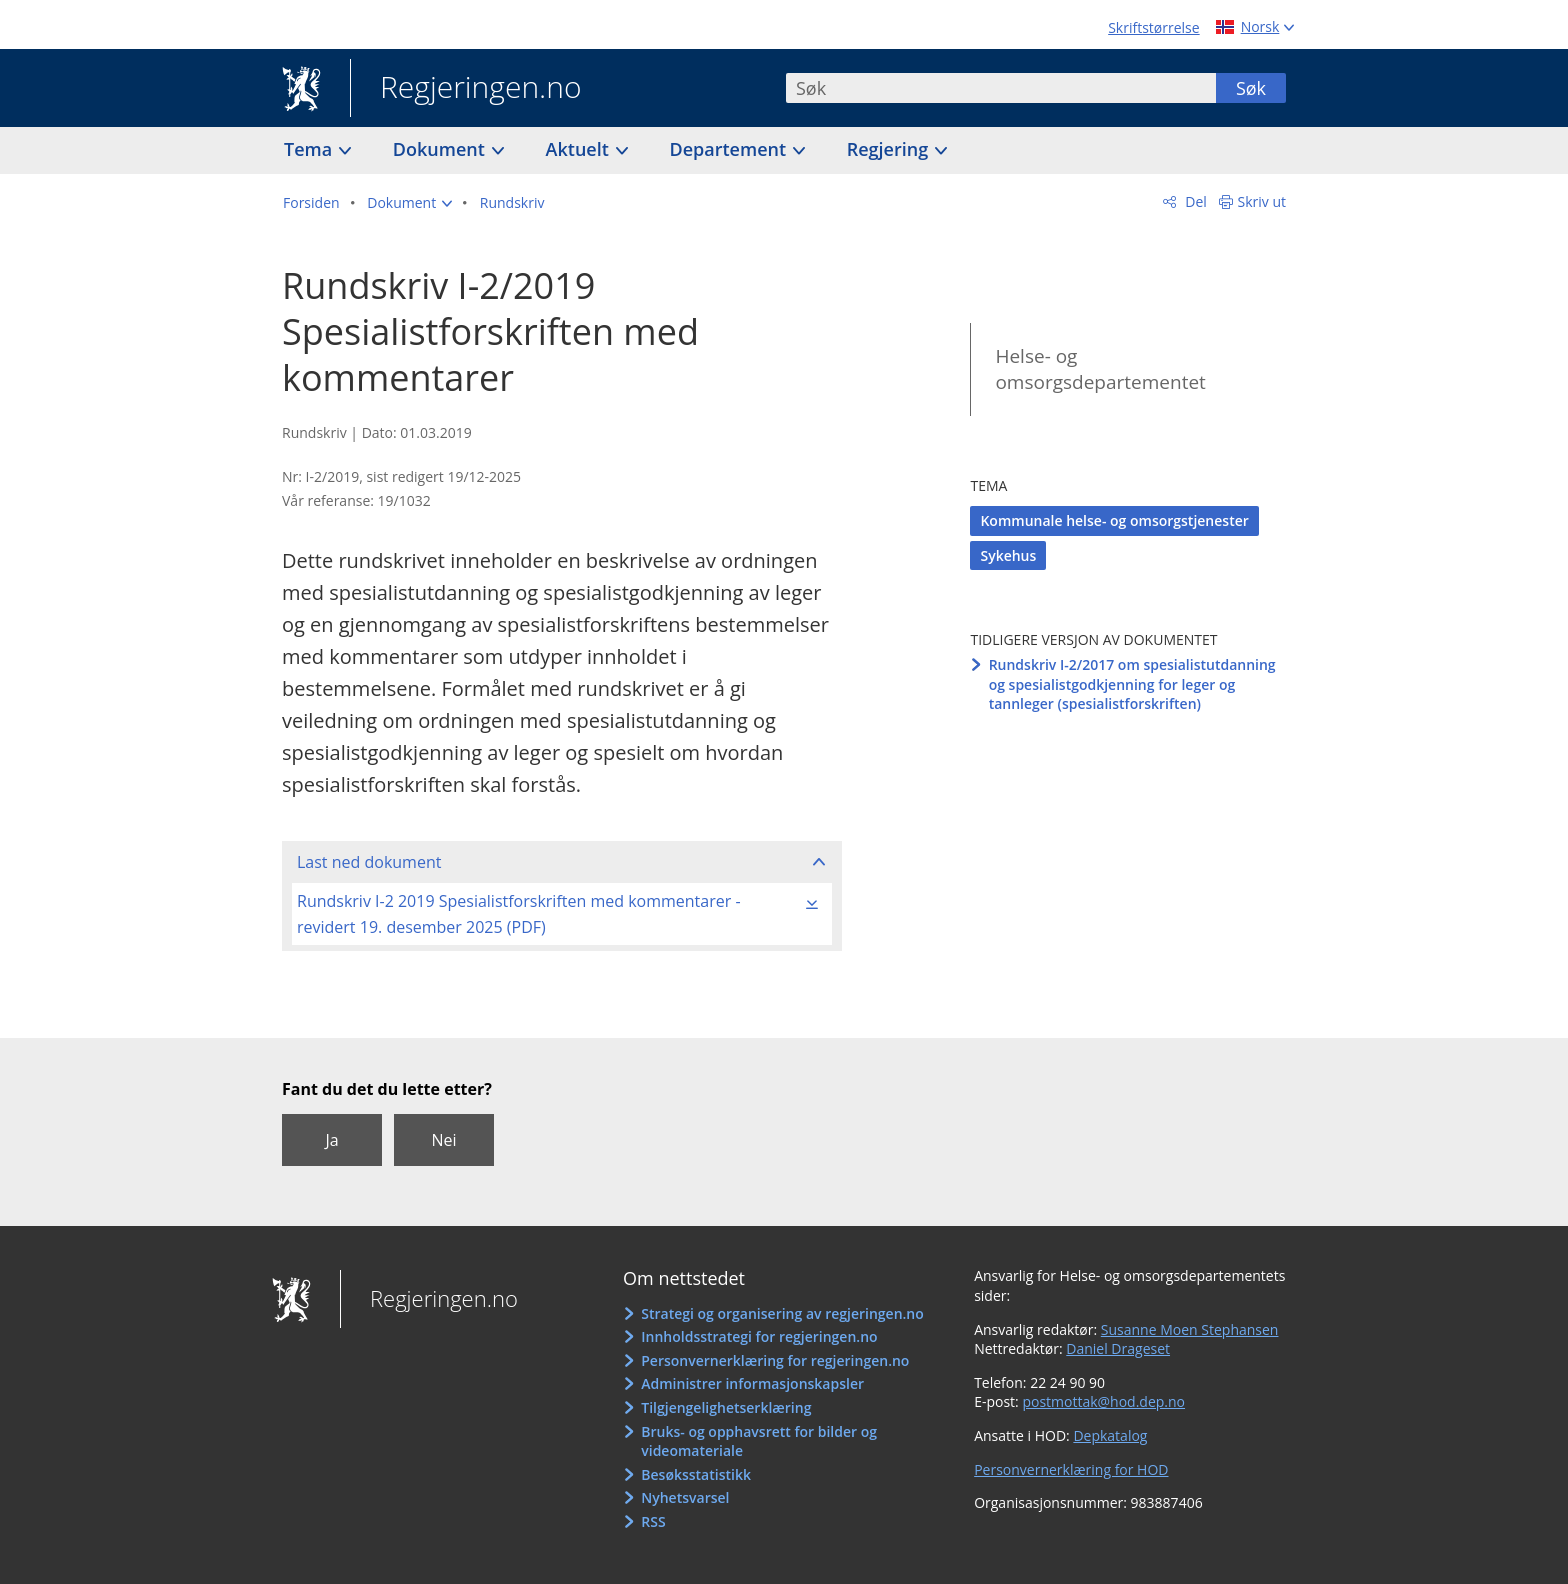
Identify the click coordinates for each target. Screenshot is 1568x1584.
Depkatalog (1110, 1435)
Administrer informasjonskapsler (752, 1383)
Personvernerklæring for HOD (1071, 1469)
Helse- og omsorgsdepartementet (1100, 369)
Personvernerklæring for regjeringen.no (775, 1360)
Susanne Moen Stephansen (1190, 1329)
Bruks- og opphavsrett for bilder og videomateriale (759, 1441)
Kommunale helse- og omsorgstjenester (1114, 520)
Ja (331, 1140)
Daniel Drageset (1118, 1348)
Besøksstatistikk (696, 1474)
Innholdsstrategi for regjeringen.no (759, 1336)
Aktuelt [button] (580, 149)
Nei (443, 1140)
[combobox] (1001, 88)
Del (1194, 201)
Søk (1251, 88)
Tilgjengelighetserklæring (726, 1407)
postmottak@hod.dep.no (1103, 1401)
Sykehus (1008, 555)
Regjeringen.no (466, 89)
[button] (409, 203)
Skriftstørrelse (1153, 27)
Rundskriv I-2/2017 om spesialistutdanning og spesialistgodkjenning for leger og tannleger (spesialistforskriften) (1132, 684)
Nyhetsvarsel (685, 1497)
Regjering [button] (890, 149)
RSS (653, 1521)
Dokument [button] (441, 149)
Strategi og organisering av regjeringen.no (782, 1313)
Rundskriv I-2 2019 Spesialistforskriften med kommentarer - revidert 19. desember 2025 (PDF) (519, 914)
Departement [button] (730, 149)
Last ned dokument (369, 862)
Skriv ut (1262, 201)
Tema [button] (310, 149)
